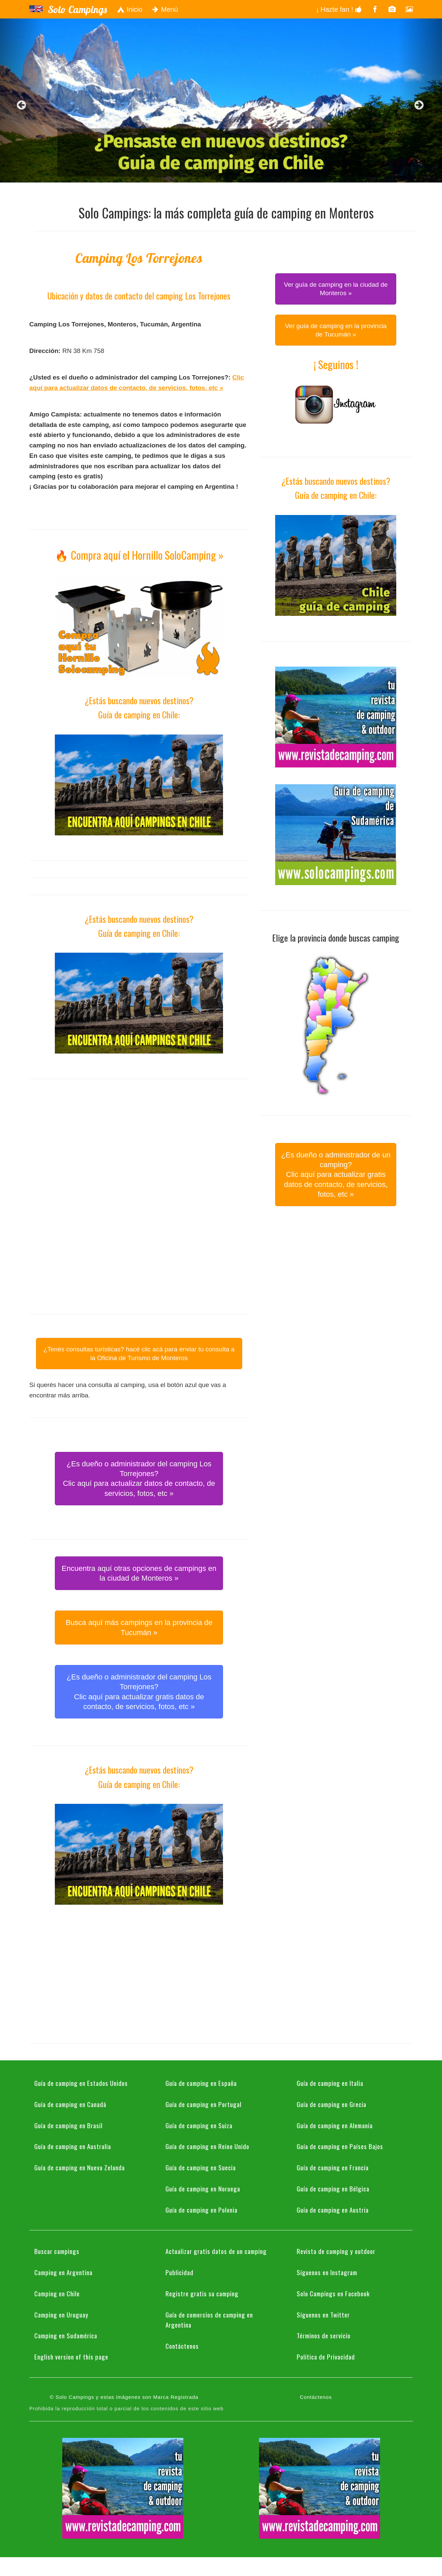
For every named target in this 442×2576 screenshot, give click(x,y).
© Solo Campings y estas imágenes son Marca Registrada (124, 2397)
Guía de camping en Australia (72, 2146)
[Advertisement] (138, 1143)
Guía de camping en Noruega (202, 2188)
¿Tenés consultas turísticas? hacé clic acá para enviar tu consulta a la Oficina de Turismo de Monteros (138, 1353)
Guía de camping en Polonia (201, 2209)
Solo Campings (77, 9)
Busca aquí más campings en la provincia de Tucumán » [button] (139, 1627)
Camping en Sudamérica (65, 2335)
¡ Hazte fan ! (339, 9)
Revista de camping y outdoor (336, 2251)
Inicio (129, 9)
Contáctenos (182, 2345)
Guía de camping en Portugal (203, 2104)
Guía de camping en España (201, 2083)
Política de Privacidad (326, 2356)
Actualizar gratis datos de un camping (216, 2251)
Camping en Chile (57, 2293)
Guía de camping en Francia (333, 2167)
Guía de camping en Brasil (68, 2125)
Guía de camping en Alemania (335, 2125)
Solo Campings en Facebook (333, 2293)
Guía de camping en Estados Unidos (81, 2083)
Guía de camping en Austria (333, 2209)
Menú (165, 9)
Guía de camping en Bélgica (333, 2188)
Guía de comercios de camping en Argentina (209, 2320)
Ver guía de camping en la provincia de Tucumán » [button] (335, 330)
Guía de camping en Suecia (200, 2167)
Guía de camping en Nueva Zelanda (79, 2167)
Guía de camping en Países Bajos (340, 2146)
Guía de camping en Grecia (331, 2104)
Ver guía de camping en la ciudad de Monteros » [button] (336, 288)
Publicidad (179, 2272)
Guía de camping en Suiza (198, 2125)
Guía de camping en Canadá (70, 2104)
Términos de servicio (324, 2335)
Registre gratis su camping (201, 2293)
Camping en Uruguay (61, 2314)
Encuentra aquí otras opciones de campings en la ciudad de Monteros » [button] (139, 1573)
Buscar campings (56, 2251)
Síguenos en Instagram (327, 2272)
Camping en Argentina (63, 2272)
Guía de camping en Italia (330, 2083)
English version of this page (71, 2356)
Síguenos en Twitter (323, 2314)
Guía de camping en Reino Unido (207, 2146)
